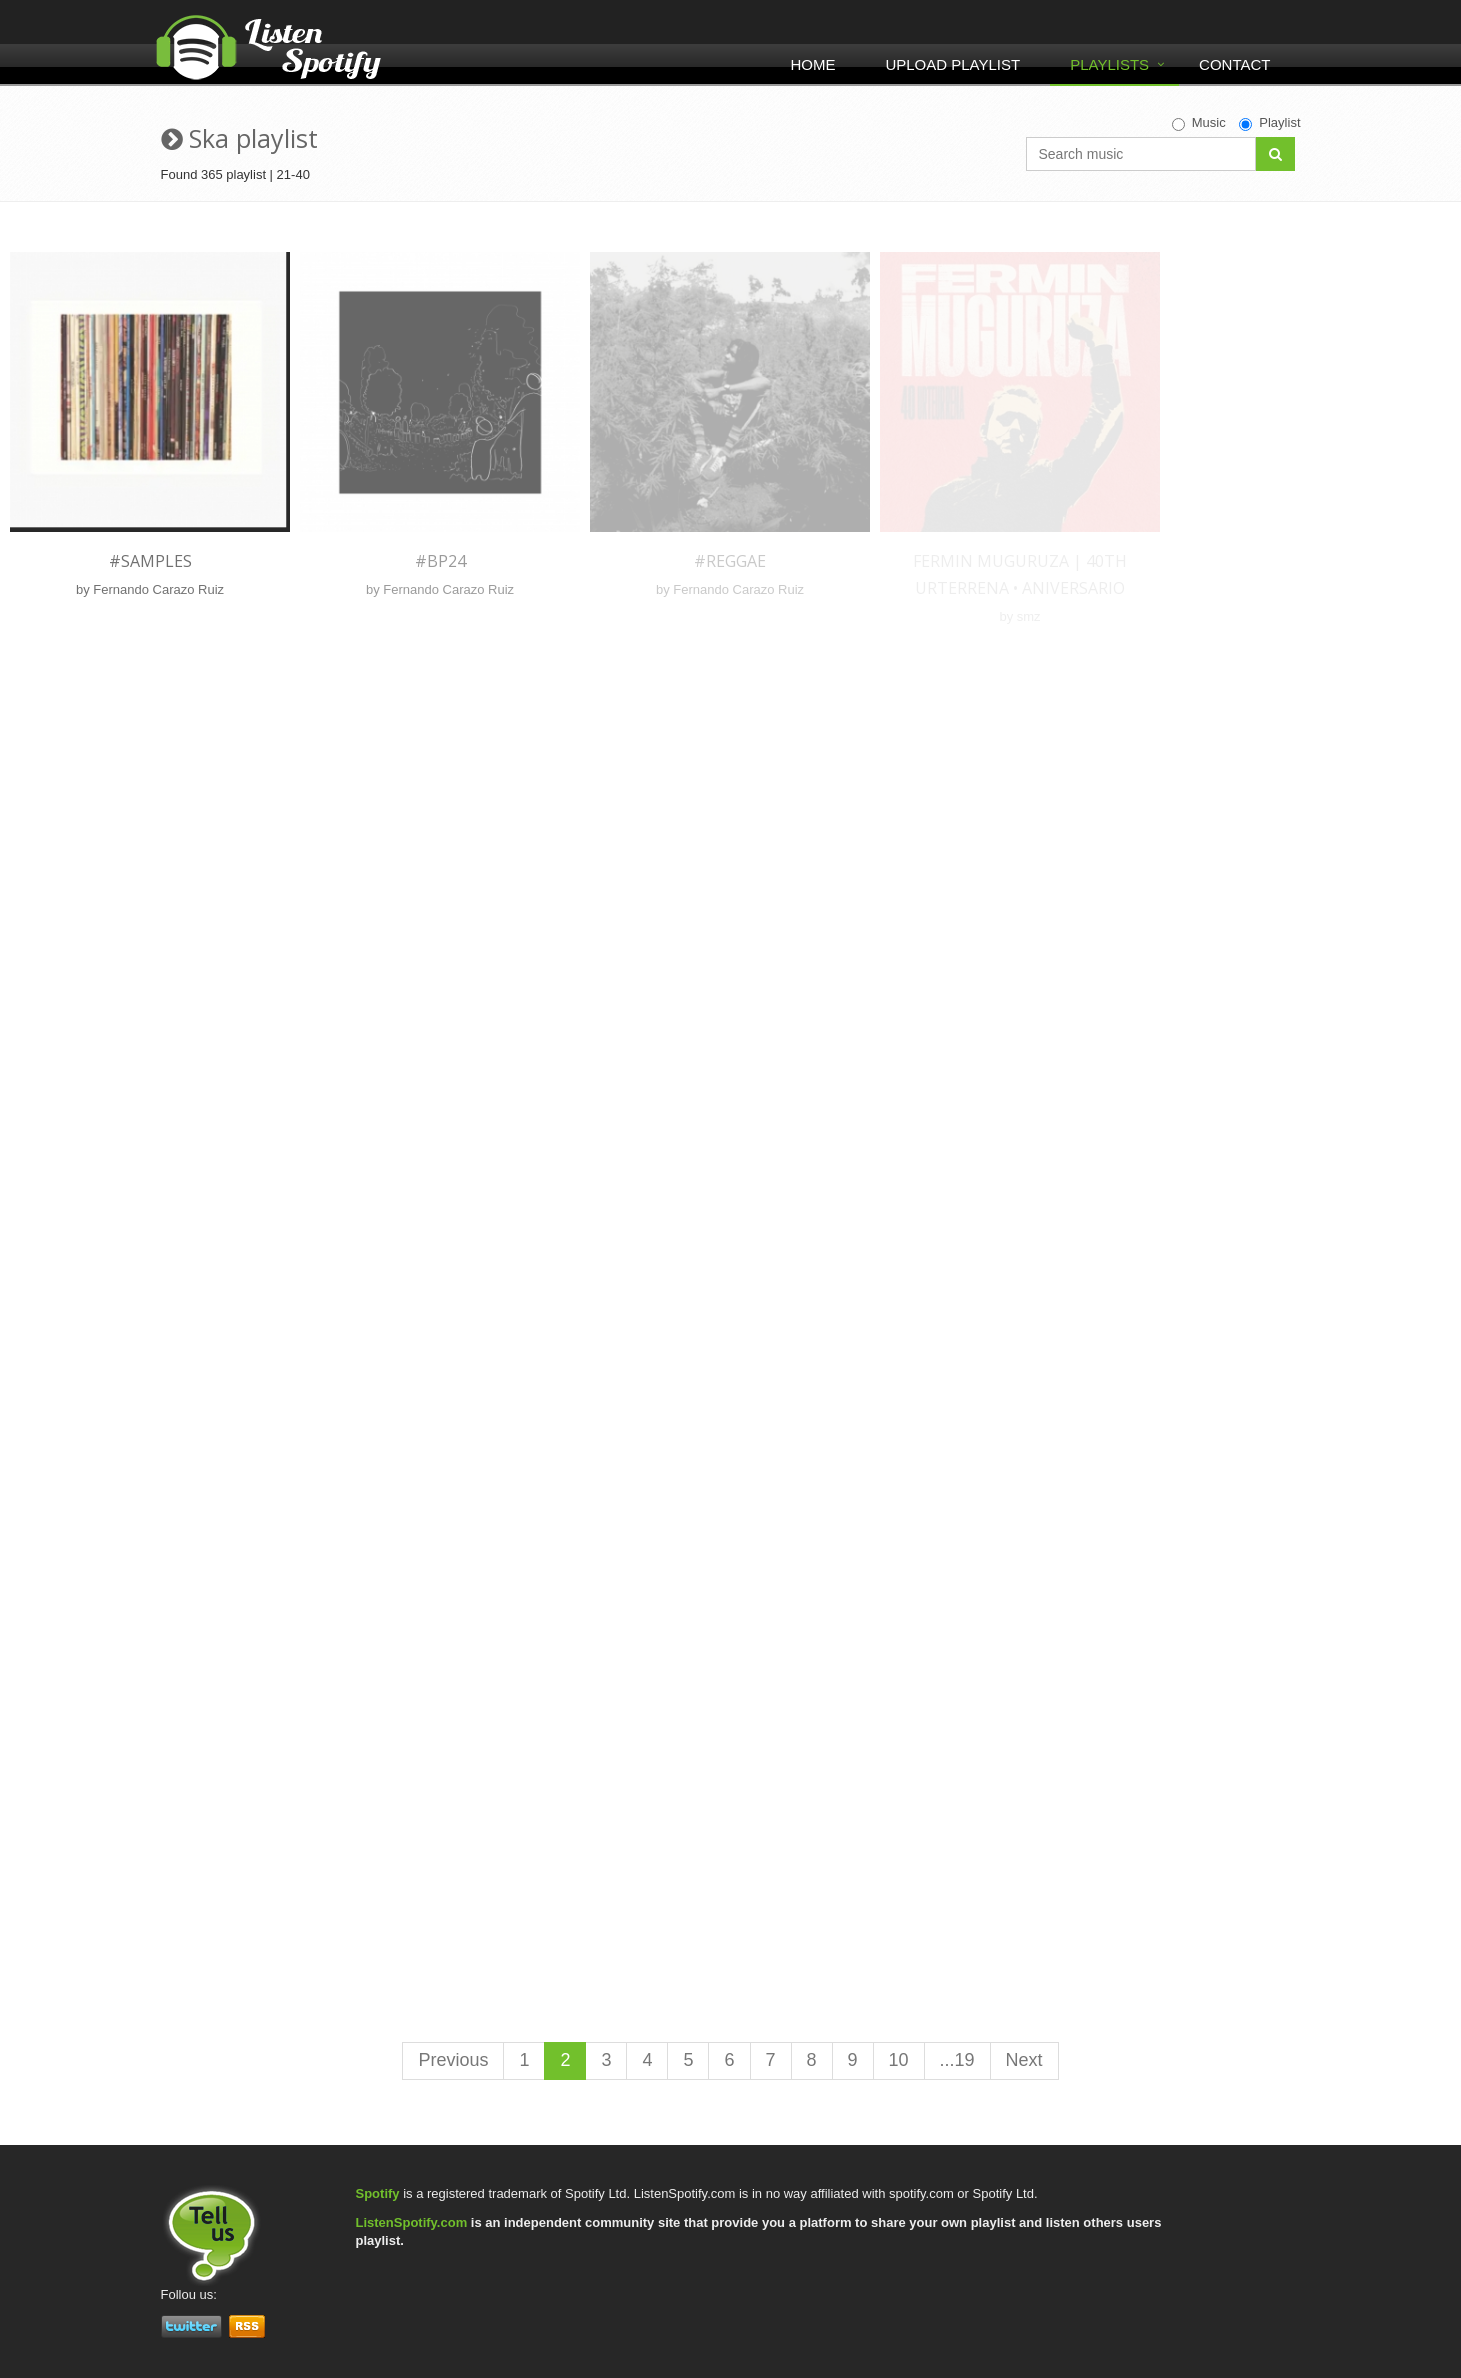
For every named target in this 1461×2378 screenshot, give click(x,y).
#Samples (150, 561)
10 (899, 2060)
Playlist (1269, 123)
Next (1024, 2060)
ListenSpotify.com (412, 2222)
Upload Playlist (952, 64)
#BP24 (440, 561)
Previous (453, 2060)
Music (1199, 123)
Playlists (1109, 64)
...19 (957, 2060)
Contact (1234, 64)
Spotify (378, 2193)
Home (812, 64)
